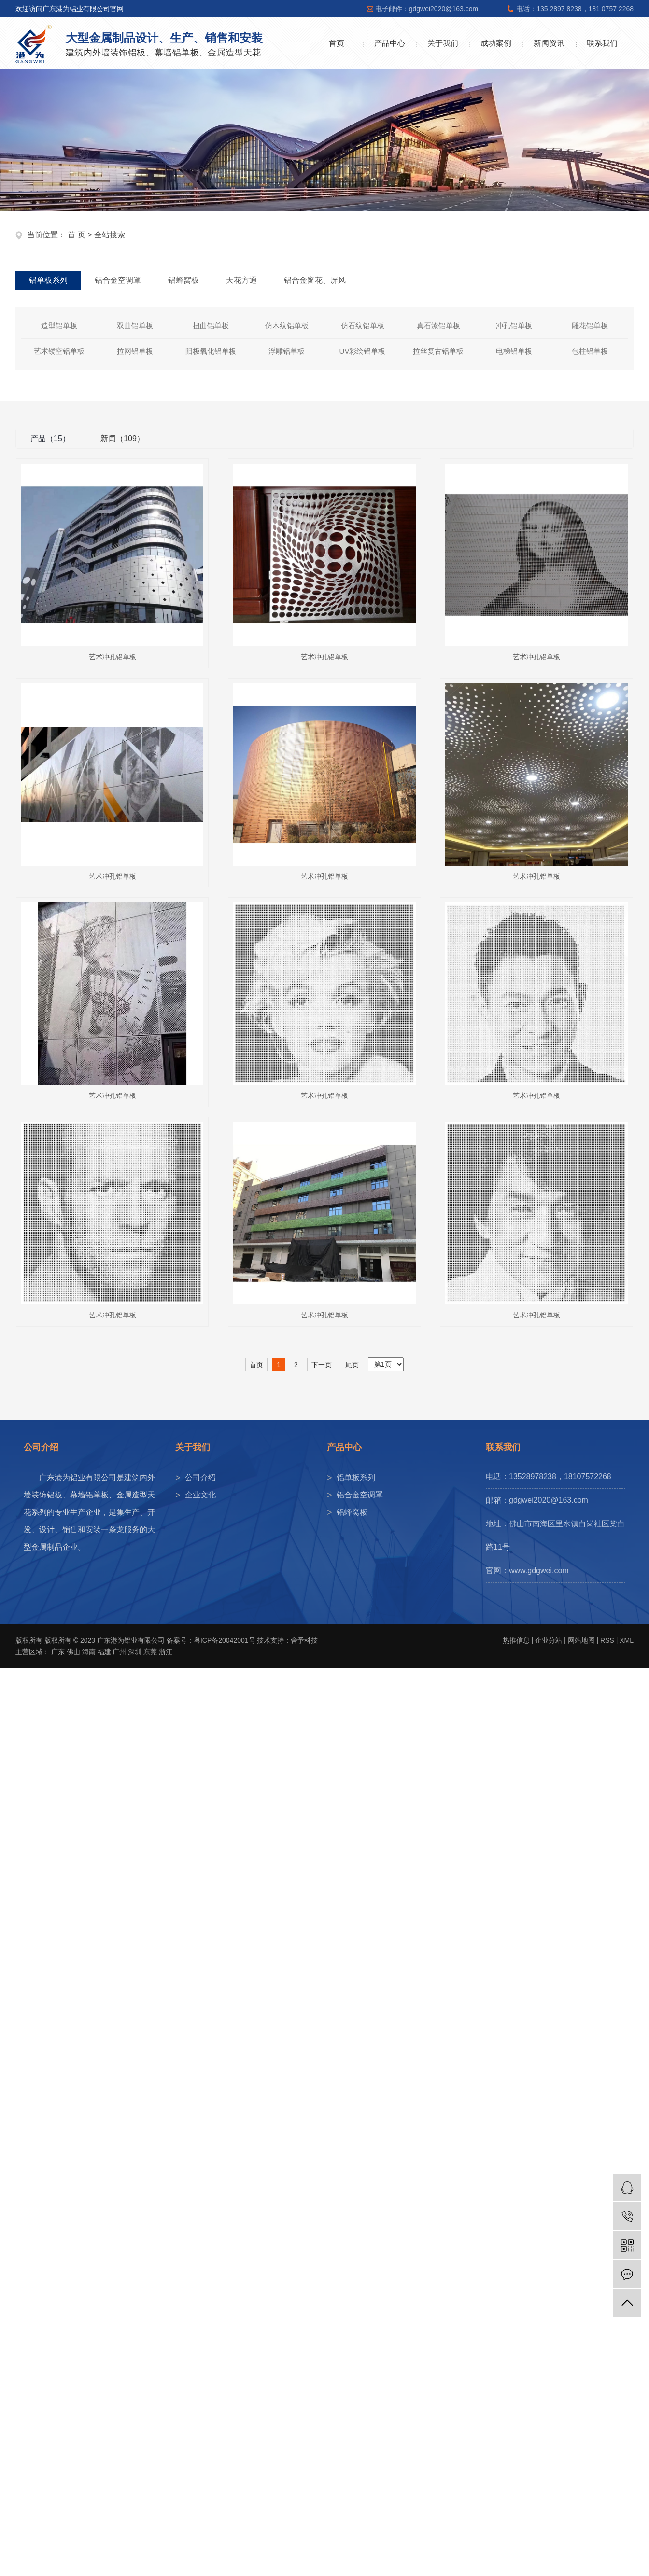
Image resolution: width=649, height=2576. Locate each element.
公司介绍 (200, 1477)
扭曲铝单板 (211, 325)
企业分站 (548, 1640)
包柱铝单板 (590, 351)
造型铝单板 (59, 325)
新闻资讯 (549, 43)
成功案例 (495, 43)
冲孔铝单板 (514, 325)
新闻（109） (122, 438)
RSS (607, 1640)
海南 (89, 1652)
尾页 (352, 1365)
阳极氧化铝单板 (210, 351)
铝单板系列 (356, 1477)
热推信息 (516, 1640)
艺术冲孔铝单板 (112, 657)
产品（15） (50, 438)
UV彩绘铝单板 (362, 351)
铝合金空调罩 (360, 1495)
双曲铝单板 (135, 325)
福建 (104, 1652)
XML (627, 1640)
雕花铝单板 (590, 325)
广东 (58, 1652)
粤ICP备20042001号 (224, 1640)
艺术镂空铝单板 (59, 351)
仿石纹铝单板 (362, 325)
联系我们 (602, 43)
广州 (119, 1652)
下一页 (321, 1365)
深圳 (134, 1652)
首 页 (76, 235)
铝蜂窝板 (352, 1512)
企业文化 (200, 1495)
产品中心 (389, 43)
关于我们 (442, 43)
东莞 (150, 1652)
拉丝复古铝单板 (438, 351)
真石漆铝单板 (438, 325)
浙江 (165, 1652)
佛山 (73, 1652)
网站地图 (581, 1640)
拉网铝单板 (135, 351)
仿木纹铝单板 (287, 325)
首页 (336, 43)
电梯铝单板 (514, 351)
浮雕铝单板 (286, 351)
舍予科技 (304, 1640)
